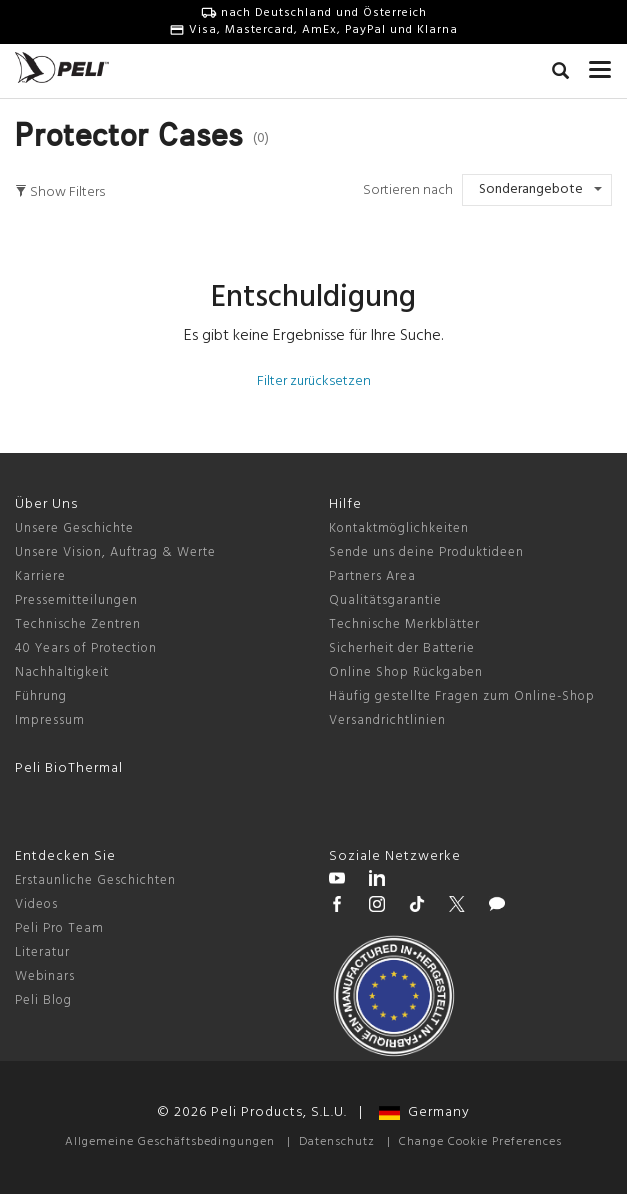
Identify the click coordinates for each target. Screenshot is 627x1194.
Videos (36, 904)
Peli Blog (43, 1000)
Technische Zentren (78, 624)
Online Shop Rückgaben (406, 672)
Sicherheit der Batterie (402, 648)
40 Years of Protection (86, 648)
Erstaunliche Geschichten (95, 880)
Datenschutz (337, 1142)
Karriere (40, 576)
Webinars (45, 976)
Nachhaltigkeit (62, 672)
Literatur (42, 952)
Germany (424, 1112)
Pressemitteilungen (76, 600)
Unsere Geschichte (74, 528)
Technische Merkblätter (404, 624)
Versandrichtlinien (387, 720)
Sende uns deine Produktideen (426, 552)
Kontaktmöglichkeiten (399, 528)
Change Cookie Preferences (480, 1142)
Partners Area (372, 576)
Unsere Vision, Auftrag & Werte (115, 552)
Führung (41, 696)
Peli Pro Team (59, 928)
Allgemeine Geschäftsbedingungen (170, 1142)
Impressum (50, 720)
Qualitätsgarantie (385, 600)
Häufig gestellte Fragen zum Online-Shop (462, 696)
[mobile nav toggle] (600, 65)
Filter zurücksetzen (314, 381)
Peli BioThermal (69, 768)
